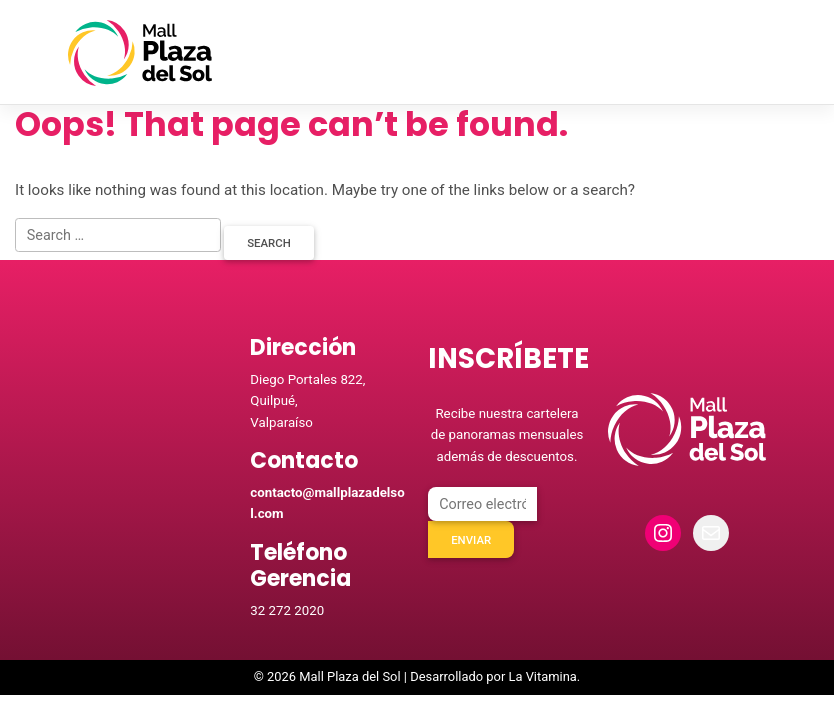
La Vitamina (542, 678)
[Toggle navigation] (739, 53)
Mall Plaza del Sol (349, 678)
